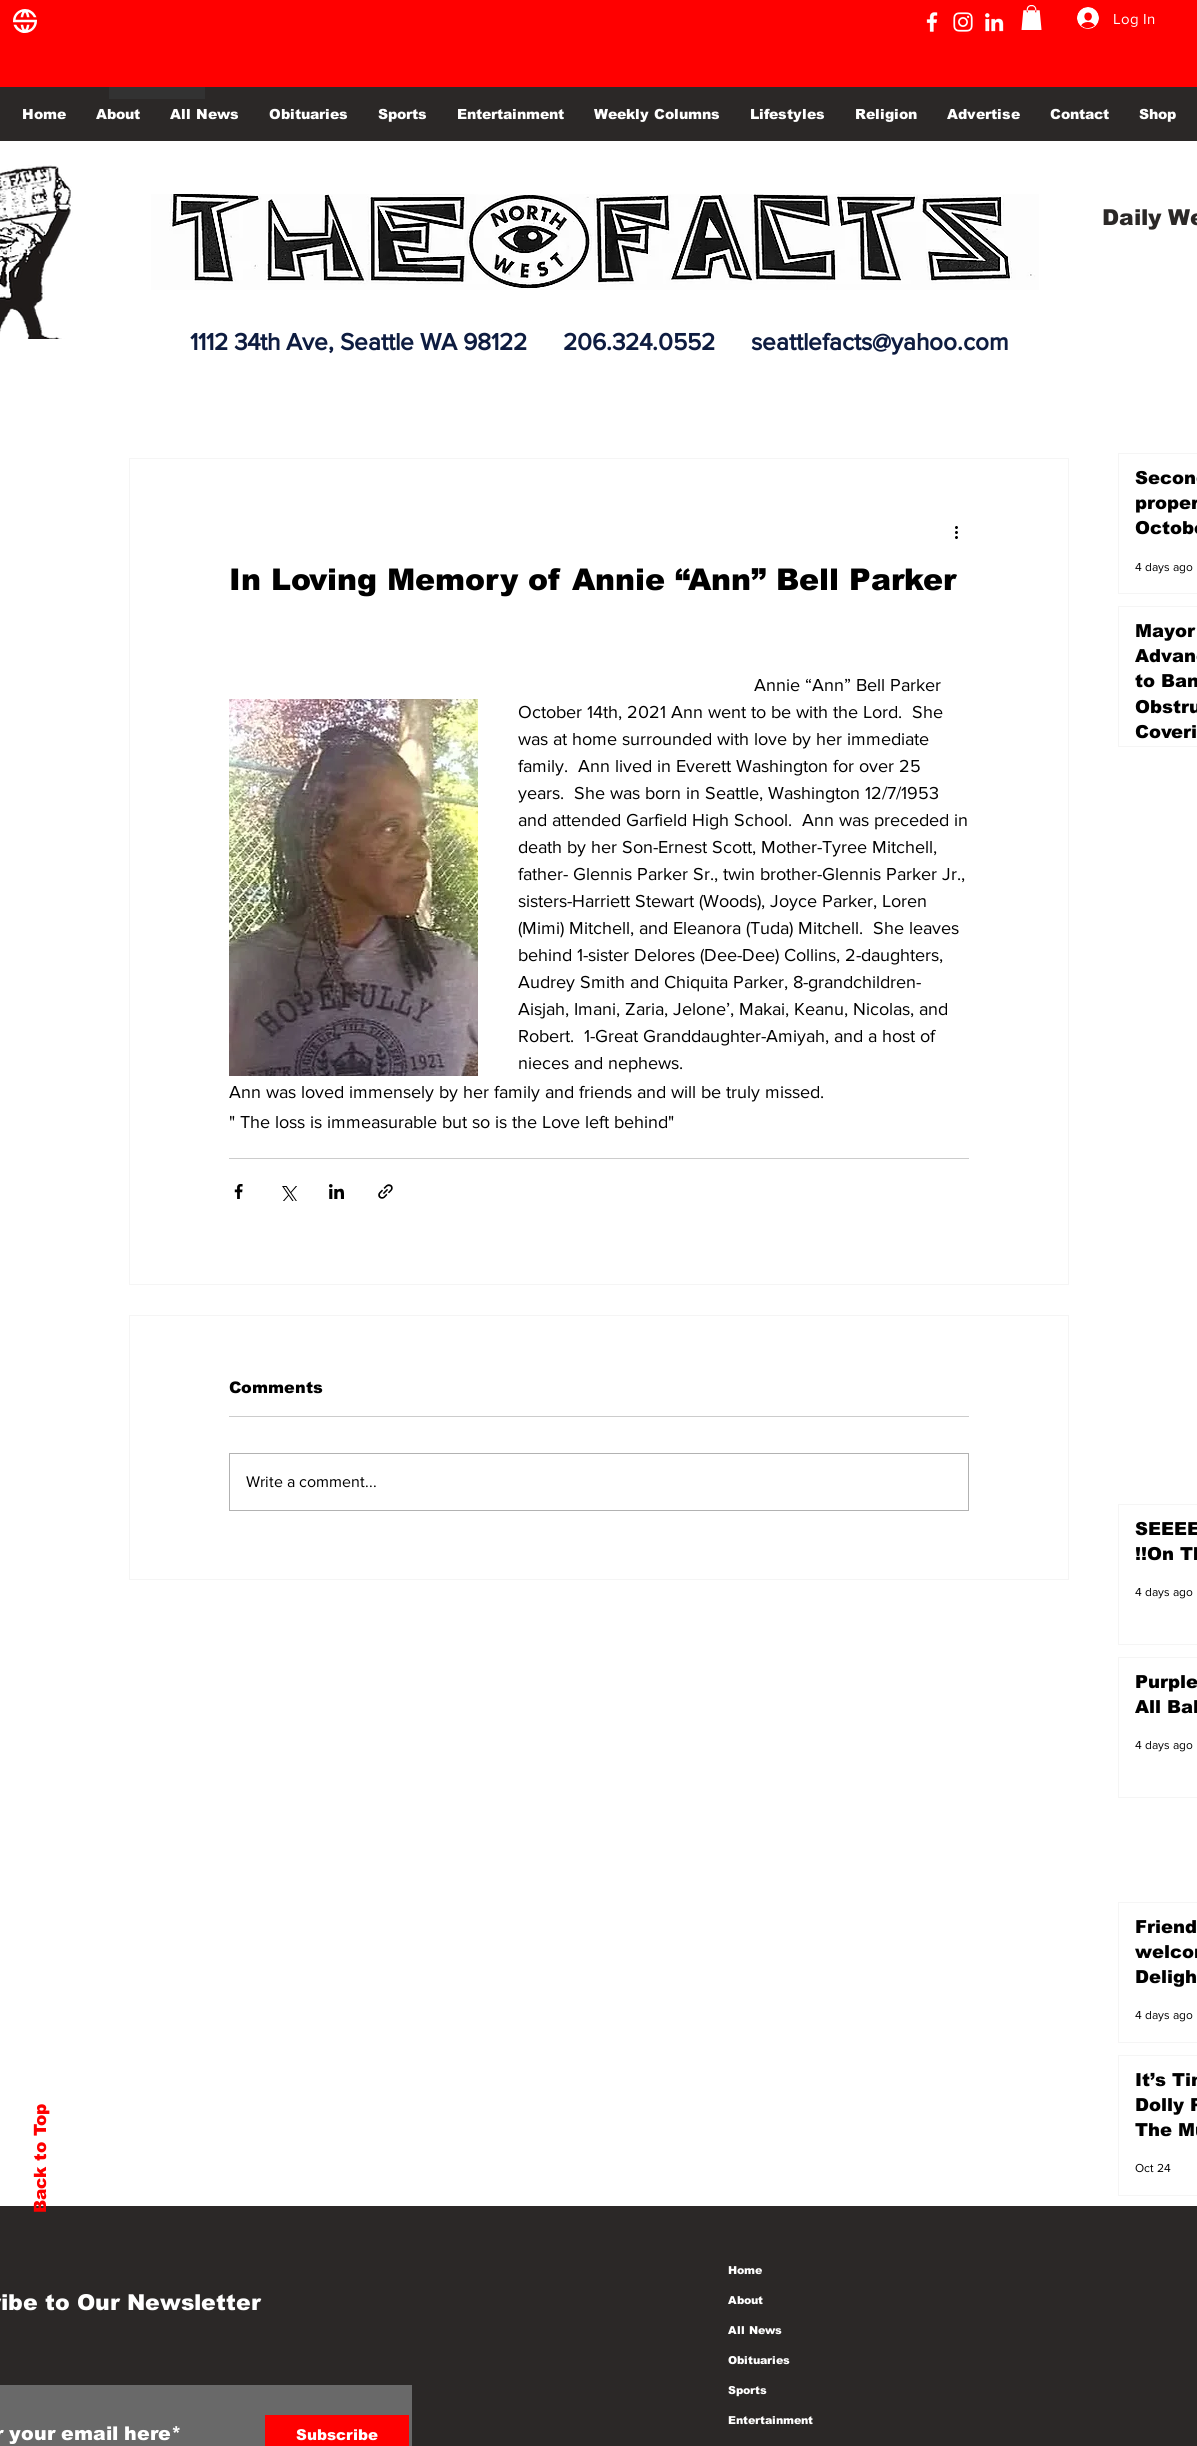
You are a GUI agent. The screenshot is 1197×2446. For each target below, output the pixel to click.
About (745, 2300)
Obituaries (759, 2360)
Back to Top (40, 2158)
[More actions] (957, 531)
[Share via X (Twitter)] (287, 1191)
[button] (1031, 17)
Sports (747, 2390)
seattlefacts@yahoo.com (879, 341)
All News (755, 2330)
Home (745, 2270)
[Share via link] (385, 1191)
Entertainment (770, 2420)
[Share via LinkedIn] (336, 1191)
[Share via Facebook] (238, 1191)
